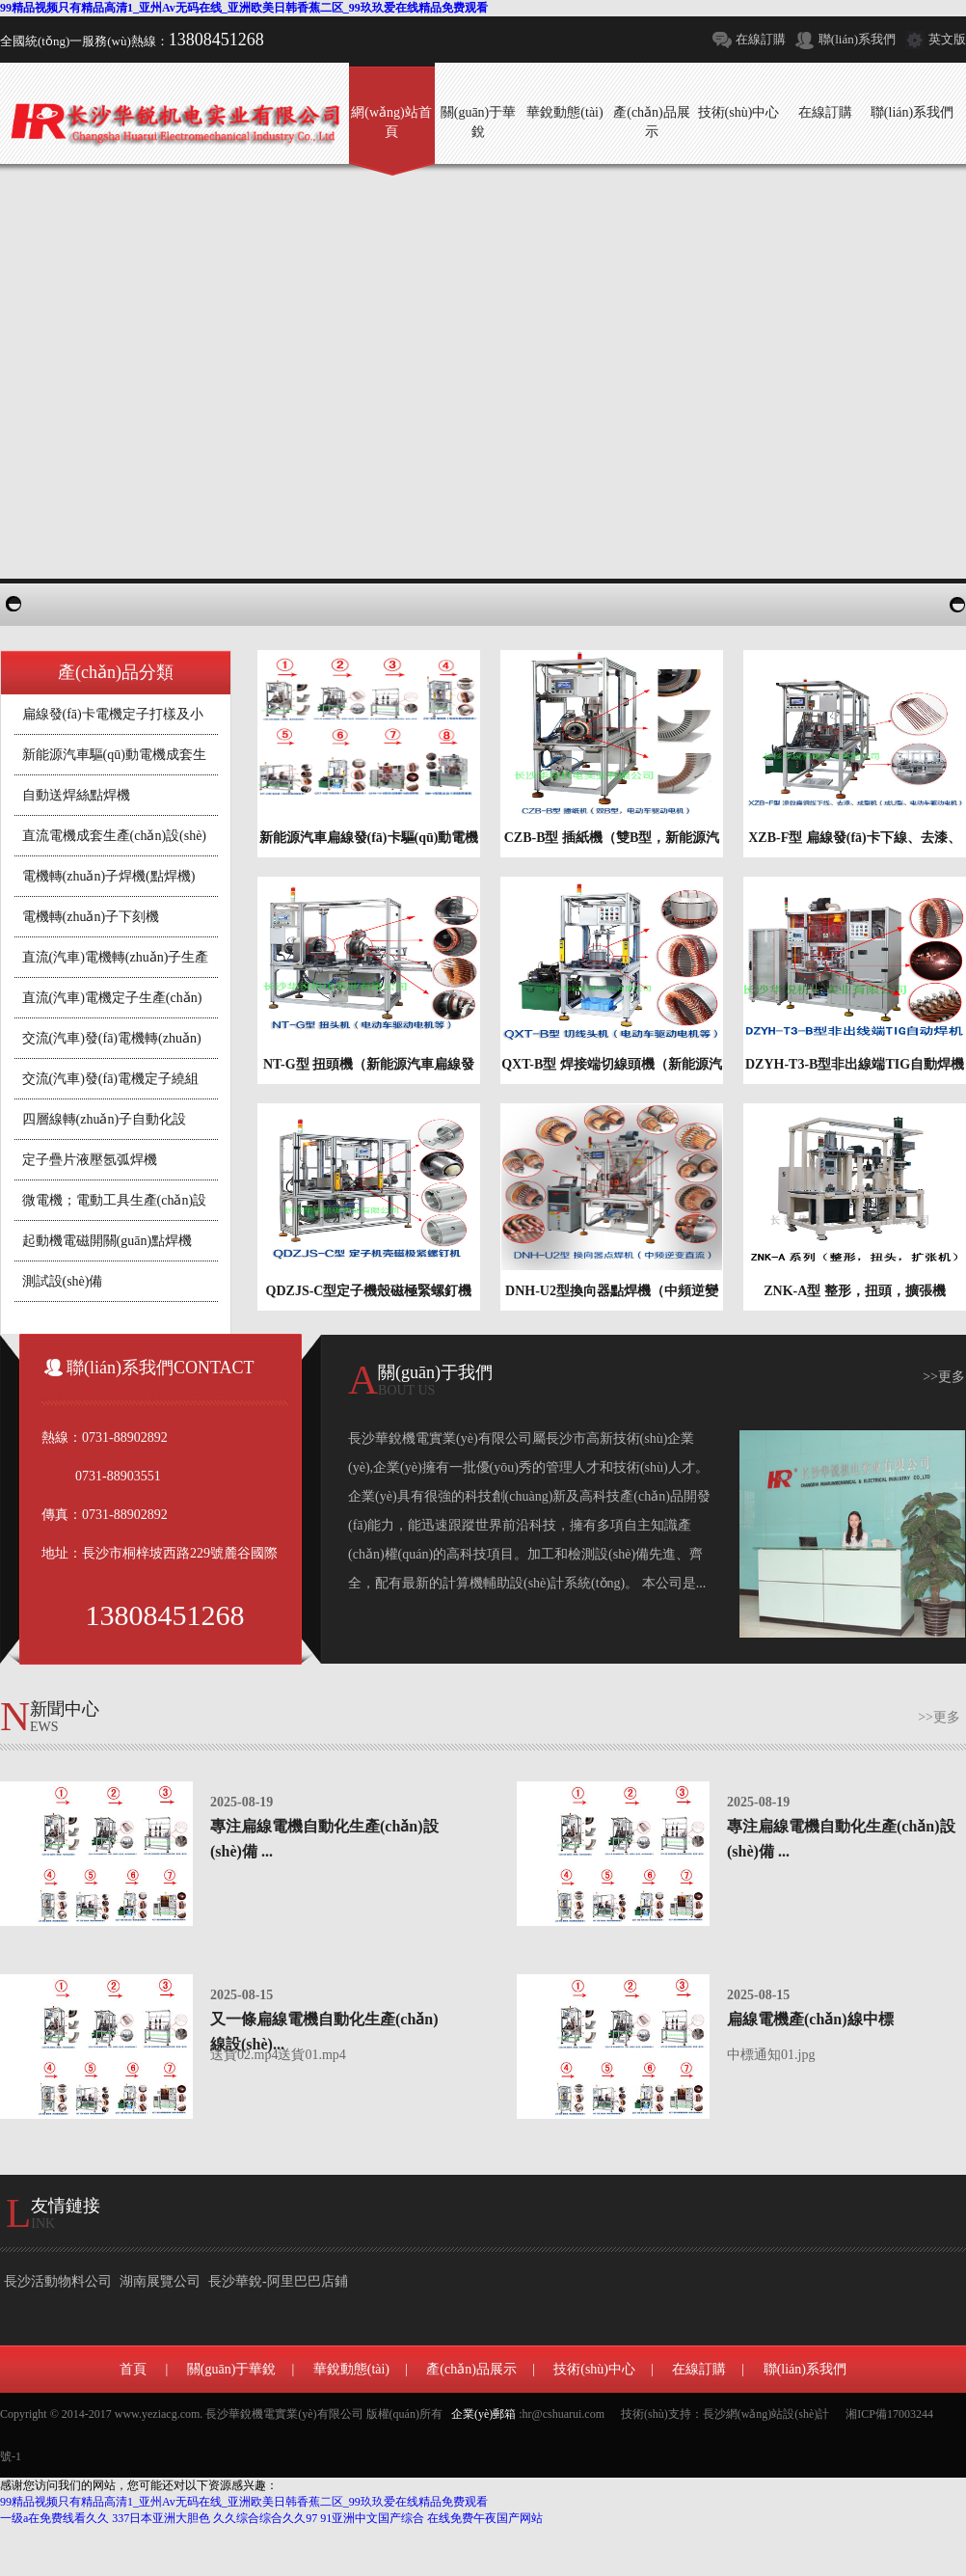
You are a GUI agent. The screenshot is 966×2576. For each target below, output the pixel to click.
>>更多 (944, 1376)
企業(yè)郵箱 (483, 2414)
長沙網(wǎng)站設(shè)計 (766, 2414)
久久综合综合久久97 (265, 2518)
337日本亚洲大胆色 (161, 2518)
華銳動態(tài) (351, 2369)
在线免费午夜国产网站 (485, 2518)
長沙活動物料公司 (58, 2281)
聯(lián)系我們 (857, 39)
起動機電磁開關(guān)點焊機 (107, 1241)
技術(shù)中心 (594, 2369)
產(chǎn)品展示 (471, 2369)
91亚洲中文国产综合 (372, 2518)
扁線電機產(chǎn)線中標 (810, 2019)
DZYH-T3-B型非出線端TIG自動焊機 (854, 1064)
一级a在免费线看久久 (54, 2518)
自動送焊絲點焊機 (76, 795)
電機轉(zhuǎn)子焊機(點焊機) (109, 876)
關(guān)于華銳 (232, 2369)
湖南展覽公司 (160, 2281)
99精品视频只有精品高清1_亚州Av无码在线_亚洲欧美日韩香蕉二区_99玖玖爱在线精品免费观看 (244, 7)
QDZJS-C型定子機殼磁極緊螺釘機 (369, 1291)
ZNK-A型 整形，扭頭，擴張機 (855, 1291)
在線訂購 (761, 39)
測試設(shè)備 (62, 1281)
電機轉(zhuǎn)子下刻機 (91, 916)
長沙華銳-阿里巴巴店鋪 (278, 2281)
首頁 (133, 2369)
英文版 (947, 39)
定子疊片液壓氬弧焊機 (89, 1159)
